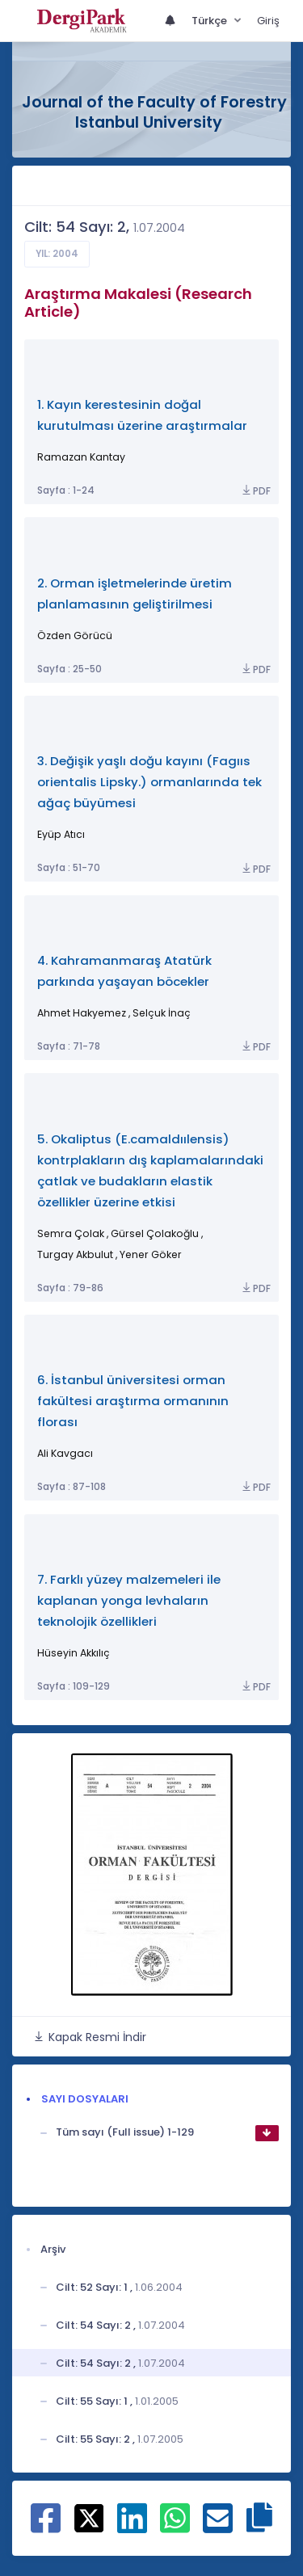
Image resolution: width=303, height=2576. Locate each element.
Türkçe (210, 20)
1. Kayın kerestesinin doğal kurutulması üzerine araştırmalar (142, 415)
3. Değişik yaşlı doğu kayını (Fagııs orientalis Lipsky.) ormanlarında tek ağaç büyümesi (149, 781)
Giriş (268, 20)
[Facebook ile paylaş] (46, 2527)
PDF (255, 491)
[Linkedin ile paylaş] (132, 2527)
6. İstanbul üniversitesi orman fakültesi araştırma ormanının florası (133, 1400)
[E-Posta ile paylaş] (218, 2527)
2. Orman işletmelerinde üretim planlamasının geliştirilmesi (134, 593)
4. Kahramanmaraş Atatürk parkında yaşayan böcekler (124, 971)
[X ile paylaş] (89, 2518)
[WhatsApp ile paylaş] (175, 2527)
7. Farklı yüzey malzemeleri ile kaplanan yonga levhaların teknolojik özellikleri (129, 1600)
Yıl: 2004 (57, 253)
